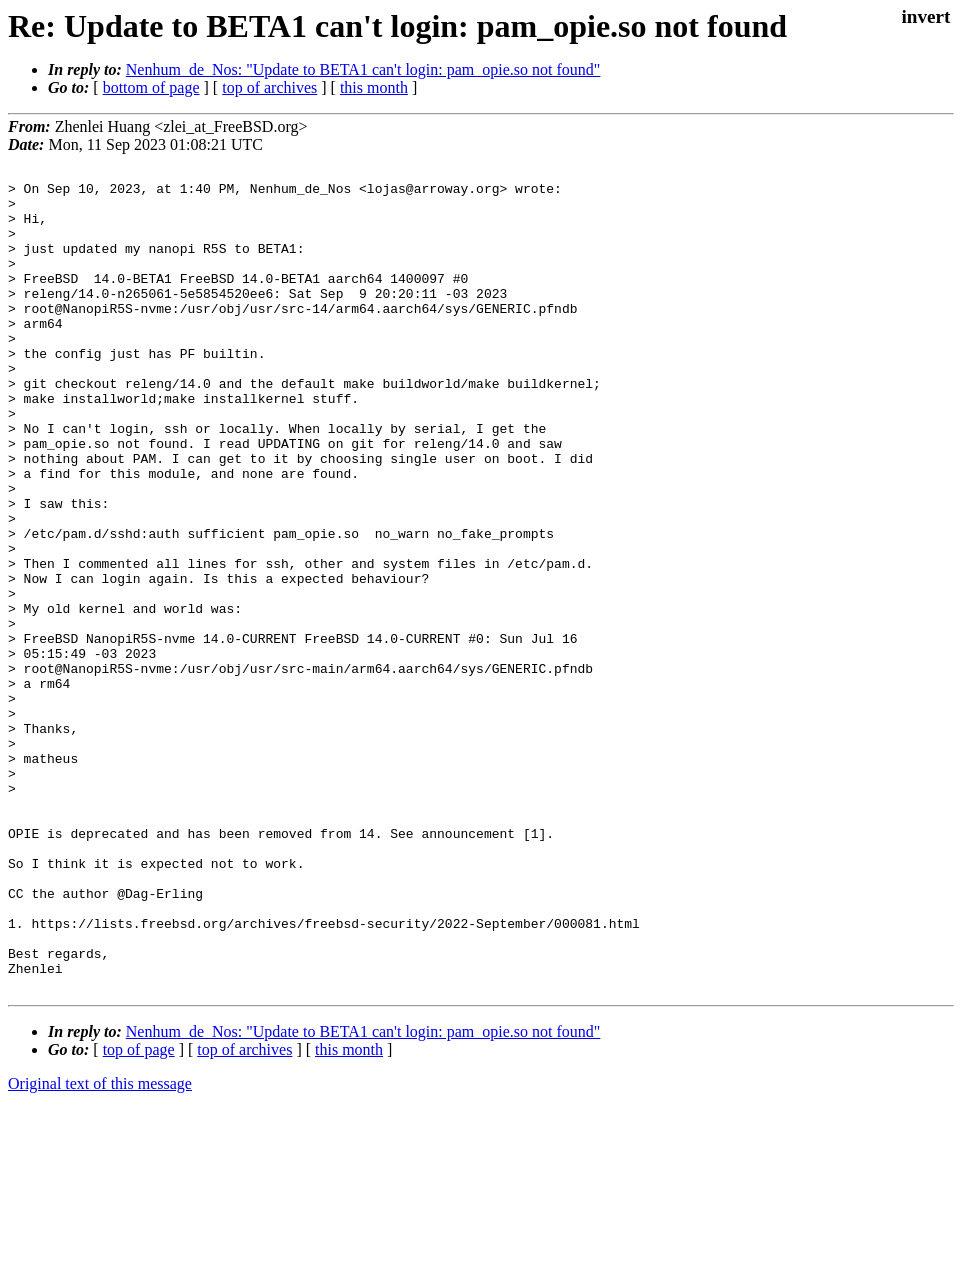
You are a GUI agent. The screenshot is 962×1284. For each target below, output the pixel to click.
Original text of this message (100, 1248)
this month (374, 87)
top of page (139, 1214)
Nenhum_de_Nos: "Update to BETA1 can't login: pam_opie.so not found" (363, 69)
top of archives (269, 87)
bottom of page (151, 87)
